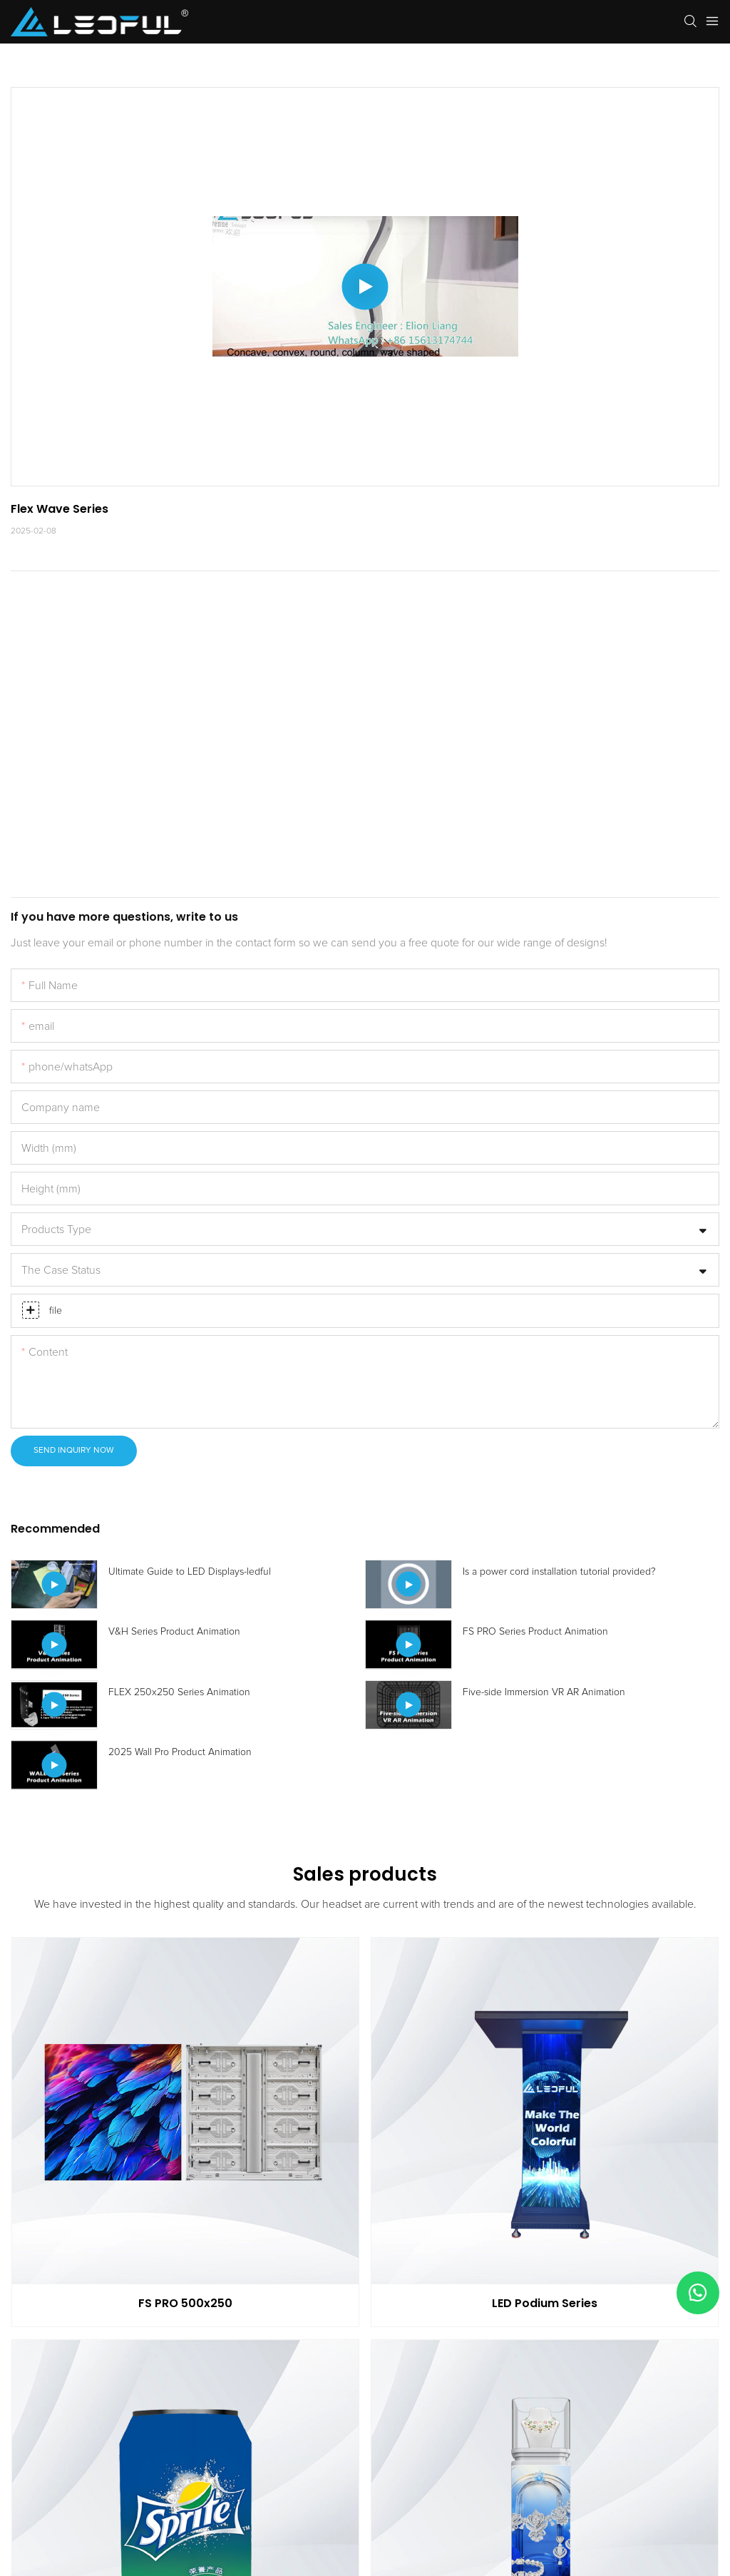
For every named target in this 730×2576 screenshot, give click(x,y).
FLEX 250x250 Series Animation (179, 1692)
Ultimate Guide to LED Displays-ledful (189, 1572)
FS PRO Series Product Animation (535, 1632)
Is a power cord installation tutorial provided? (559, 1572)
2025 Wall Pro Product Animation (180, 1752)
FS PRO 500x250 (185, 2303)
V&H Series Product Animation (174, 1632)
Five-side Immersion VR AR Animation (544, 1692)
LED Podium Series (544, 2303)
